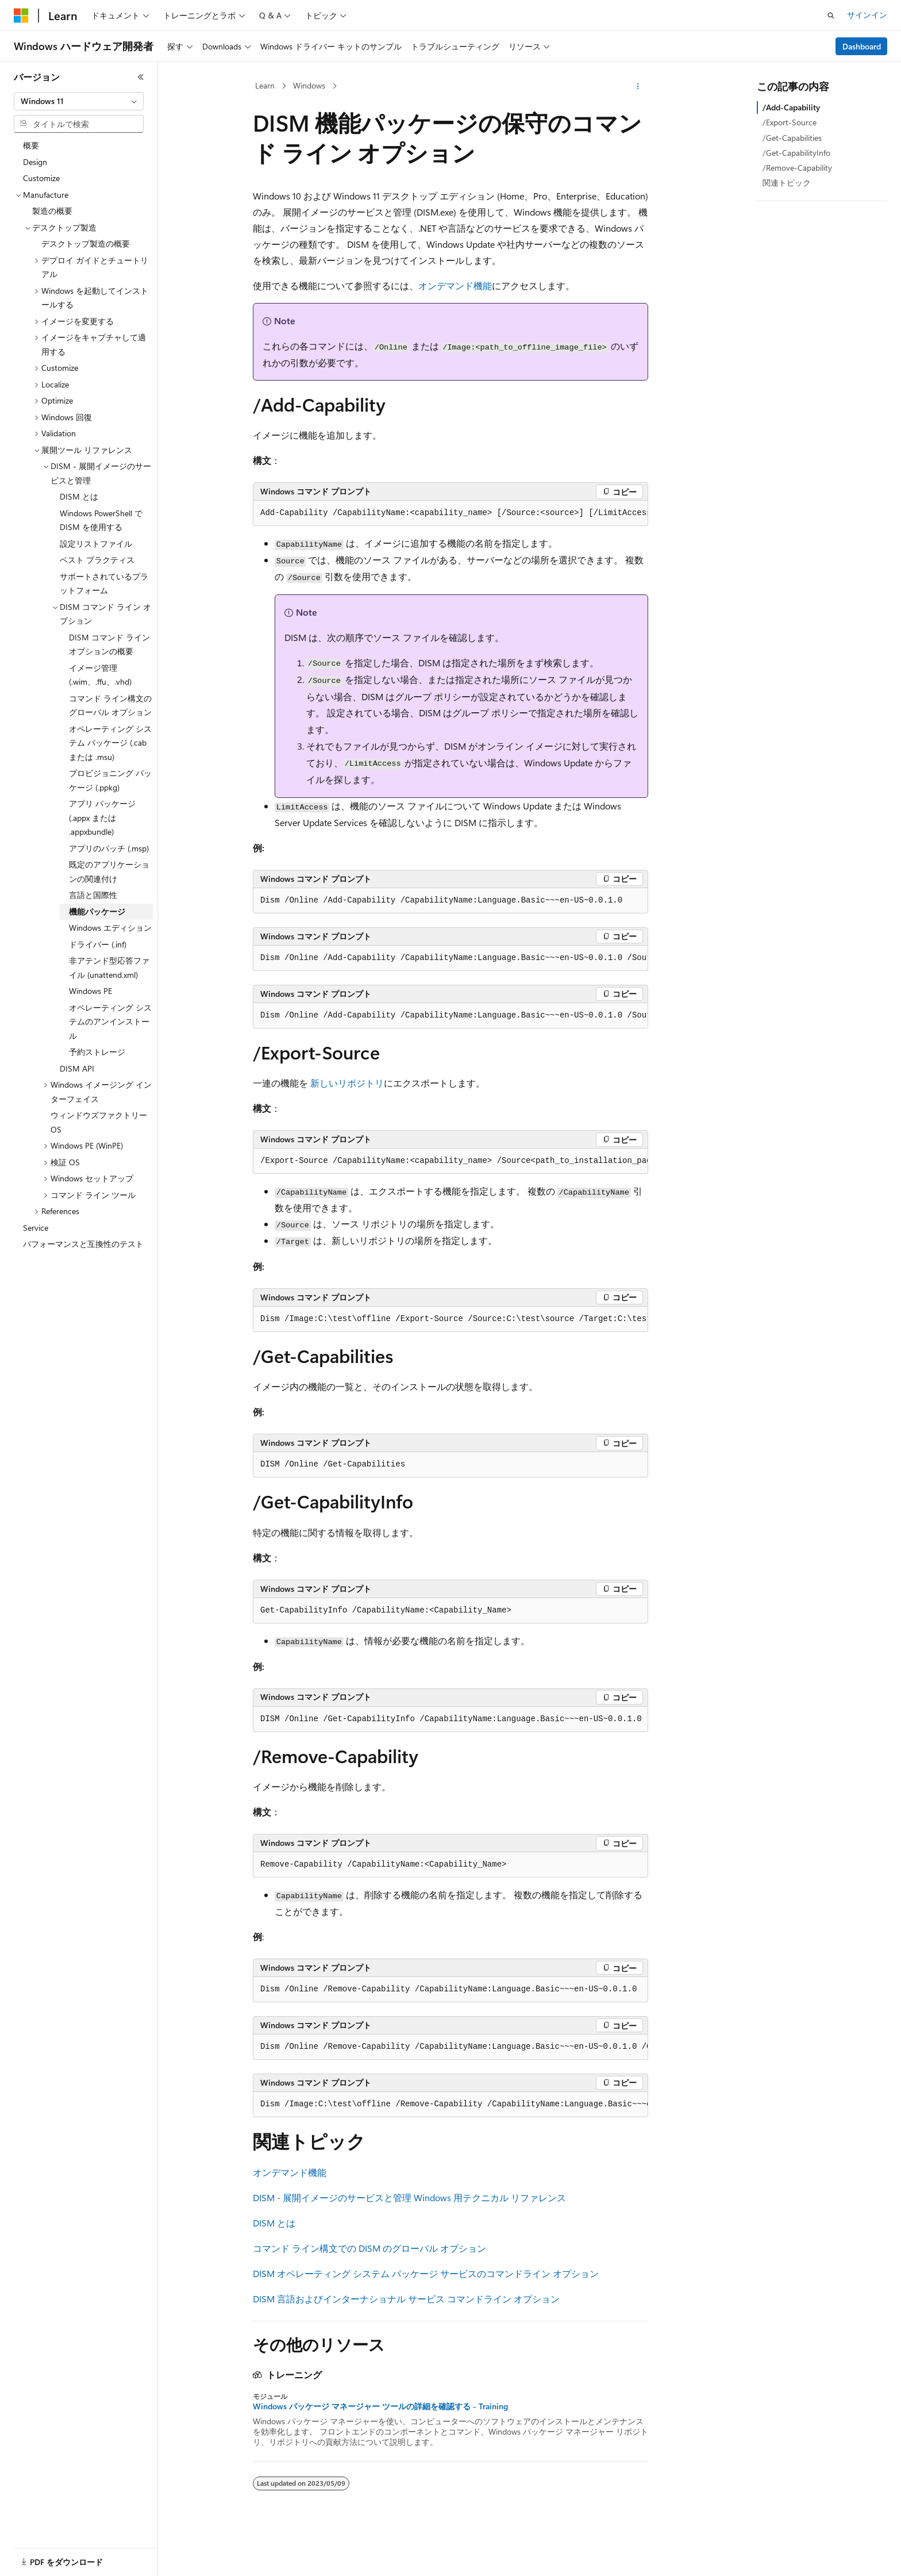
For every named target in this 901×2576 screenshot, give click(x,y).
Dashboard (861, 46)
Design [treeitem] (35, 161)
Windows (309, 85)
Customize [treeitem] (41, 177)
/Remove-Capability (797, 167)
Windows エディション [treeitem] (110, 927)
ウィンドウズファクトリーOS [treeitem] (99, 1122)
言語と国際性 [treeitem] (93, 894)
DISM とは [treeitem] (79, 496)
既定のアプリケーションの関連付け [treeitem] (109, 871)
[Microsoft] (21, 15)
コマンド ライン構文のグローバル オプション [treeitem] (110, 705)
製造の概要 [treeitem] (52, 210)
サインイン (867, 14)
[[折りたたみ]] (141, 77)
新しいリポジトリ (347, 1083)
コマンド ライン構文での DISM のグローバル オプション (369, 2248)
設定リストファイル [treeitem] (96, 543)
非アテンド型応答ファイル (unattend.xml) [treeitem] (109, 967)
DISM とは (274, 2223)
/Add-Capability (791, 107)
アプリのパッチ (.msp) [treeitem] (109, 848)
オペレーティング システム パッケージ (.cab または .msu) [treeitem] (110, 742)
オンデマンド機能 (455, 285)
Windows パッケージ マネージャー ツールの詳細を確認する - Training (380, 2406)
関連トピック (787, 182)
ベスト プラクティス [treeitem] (97, 559)
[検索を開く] (830, 15)
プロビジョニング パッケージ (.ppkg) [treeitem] (110, 780)
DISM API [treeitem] (77, 1068)
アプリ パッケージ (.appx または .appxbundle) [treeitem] (102, 817)
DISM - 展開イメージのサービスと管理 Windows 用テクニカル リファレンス (409, 2197)
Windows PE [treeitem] (90, 990)
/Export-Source (790, 122)
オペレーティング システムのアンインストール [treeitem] (110, 1021)
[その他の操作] (638, 86)
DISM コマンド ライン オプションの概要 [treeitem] (109, 644)
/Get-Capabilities (792, 137)
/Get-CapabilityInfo (796, 152)
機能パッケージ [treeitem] (97, 911)
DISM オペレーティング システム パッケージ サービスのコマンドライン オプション (426, 2273)
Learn (265, 85)
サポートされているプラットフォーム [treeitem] (104, 583)
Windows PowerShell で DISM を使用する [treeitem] (101, 520)
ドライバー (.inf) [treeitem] (97, 944)
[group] (450, 513)
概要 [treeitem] (31, 145)
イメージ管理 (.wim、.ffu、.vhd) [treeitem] (100, 675)
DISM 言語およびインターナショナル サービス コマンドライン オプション (406, 2299)
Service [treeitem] (35, 1227)
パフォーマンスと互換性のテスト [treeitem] (83, 1243)
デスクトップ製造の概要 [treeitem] (85, 243)
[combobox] (79, 101)
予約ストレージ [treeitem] (97, 1051)
